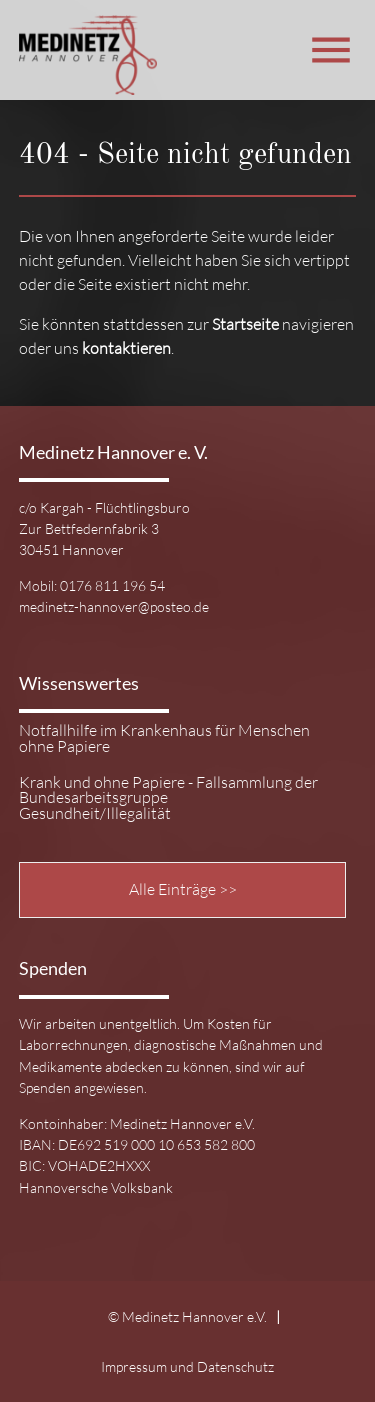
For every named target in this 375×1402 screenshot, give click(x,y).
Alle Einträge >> (183, 889)
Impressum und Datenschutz (187, 1366)
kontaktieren (126, 348)
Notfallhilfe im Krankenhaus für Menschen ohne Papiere (164, 739)
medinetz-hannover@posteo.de (114, 606)
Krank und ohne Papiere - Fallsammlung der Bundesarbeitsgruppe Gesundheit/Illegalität (168, 798)
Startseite (245, 324)
